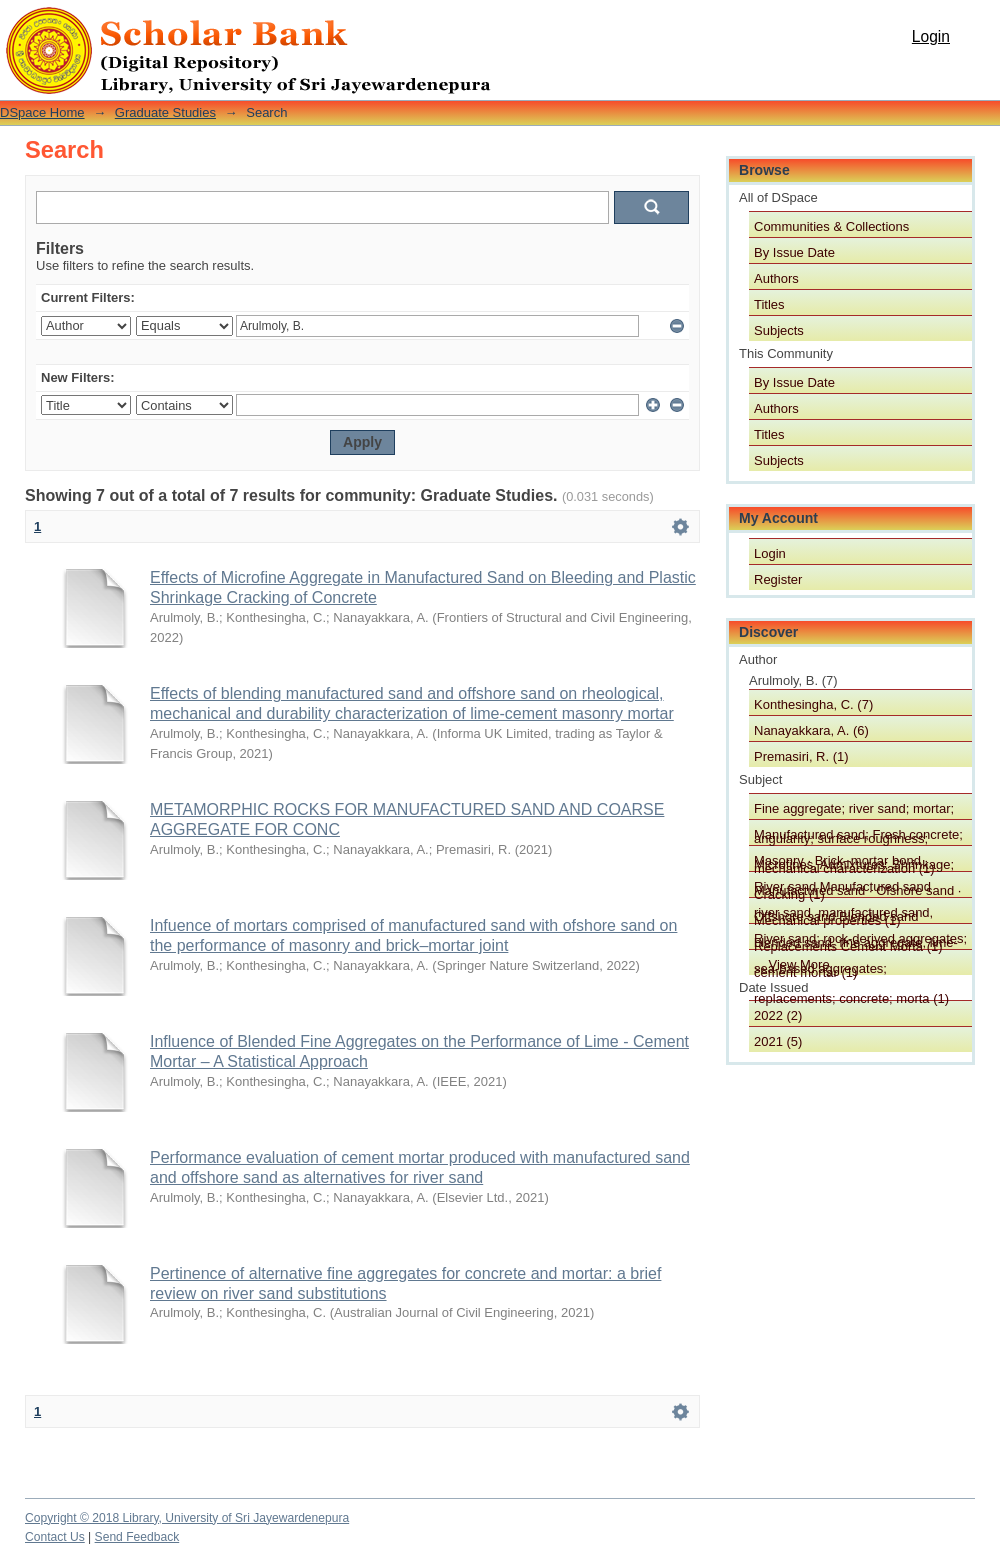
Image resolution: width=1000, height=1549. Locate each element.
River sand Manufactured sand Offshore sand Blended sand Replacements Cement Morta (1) (848, 888)
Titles (769, 304)
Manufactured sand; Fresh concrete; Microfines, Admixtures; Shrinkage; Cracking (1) (858, 836)
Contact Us (55, 1537)
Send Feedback (137, 1537)
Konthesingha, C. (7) (813, 704)
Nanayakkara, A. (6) (811, 730)
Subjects (779, 330)
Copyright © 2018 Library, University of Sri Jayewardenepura (187, 1518)
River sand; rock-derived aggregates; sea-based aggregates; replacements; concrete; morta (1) (860, 940)
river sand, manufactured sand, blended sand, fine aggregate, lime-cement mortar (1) (856, 914)
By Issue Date (794, 252)
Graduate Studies (165, 112)
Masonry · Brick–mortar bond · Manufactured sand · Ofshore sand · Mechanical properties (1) (857, 862)
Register (778, 579)
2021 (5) (778, 1041)
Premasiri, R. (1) (801, 756)
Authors (776, 278)
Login (931, 36)
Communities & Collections (831, 226)
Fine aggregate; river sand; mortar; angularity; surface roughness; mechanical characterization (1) (854, 810)
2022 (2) (778, 1015)
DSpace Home (42, 112)
